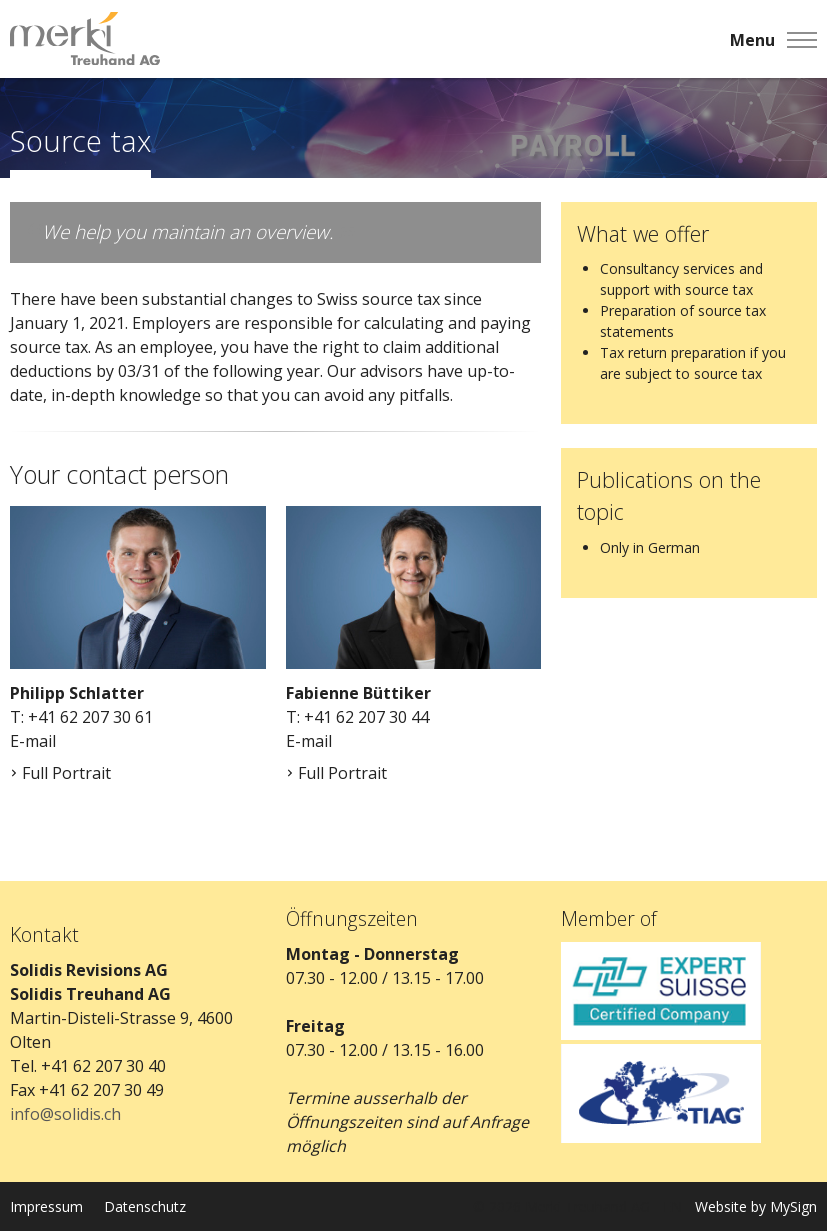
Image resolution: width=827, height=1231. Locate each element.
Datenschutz (145, 1206)
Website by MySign (756, 1206)
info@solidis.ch (65, 1114)
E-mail (33, 741)
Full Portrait (60, 773)
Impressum (46, 1206)
